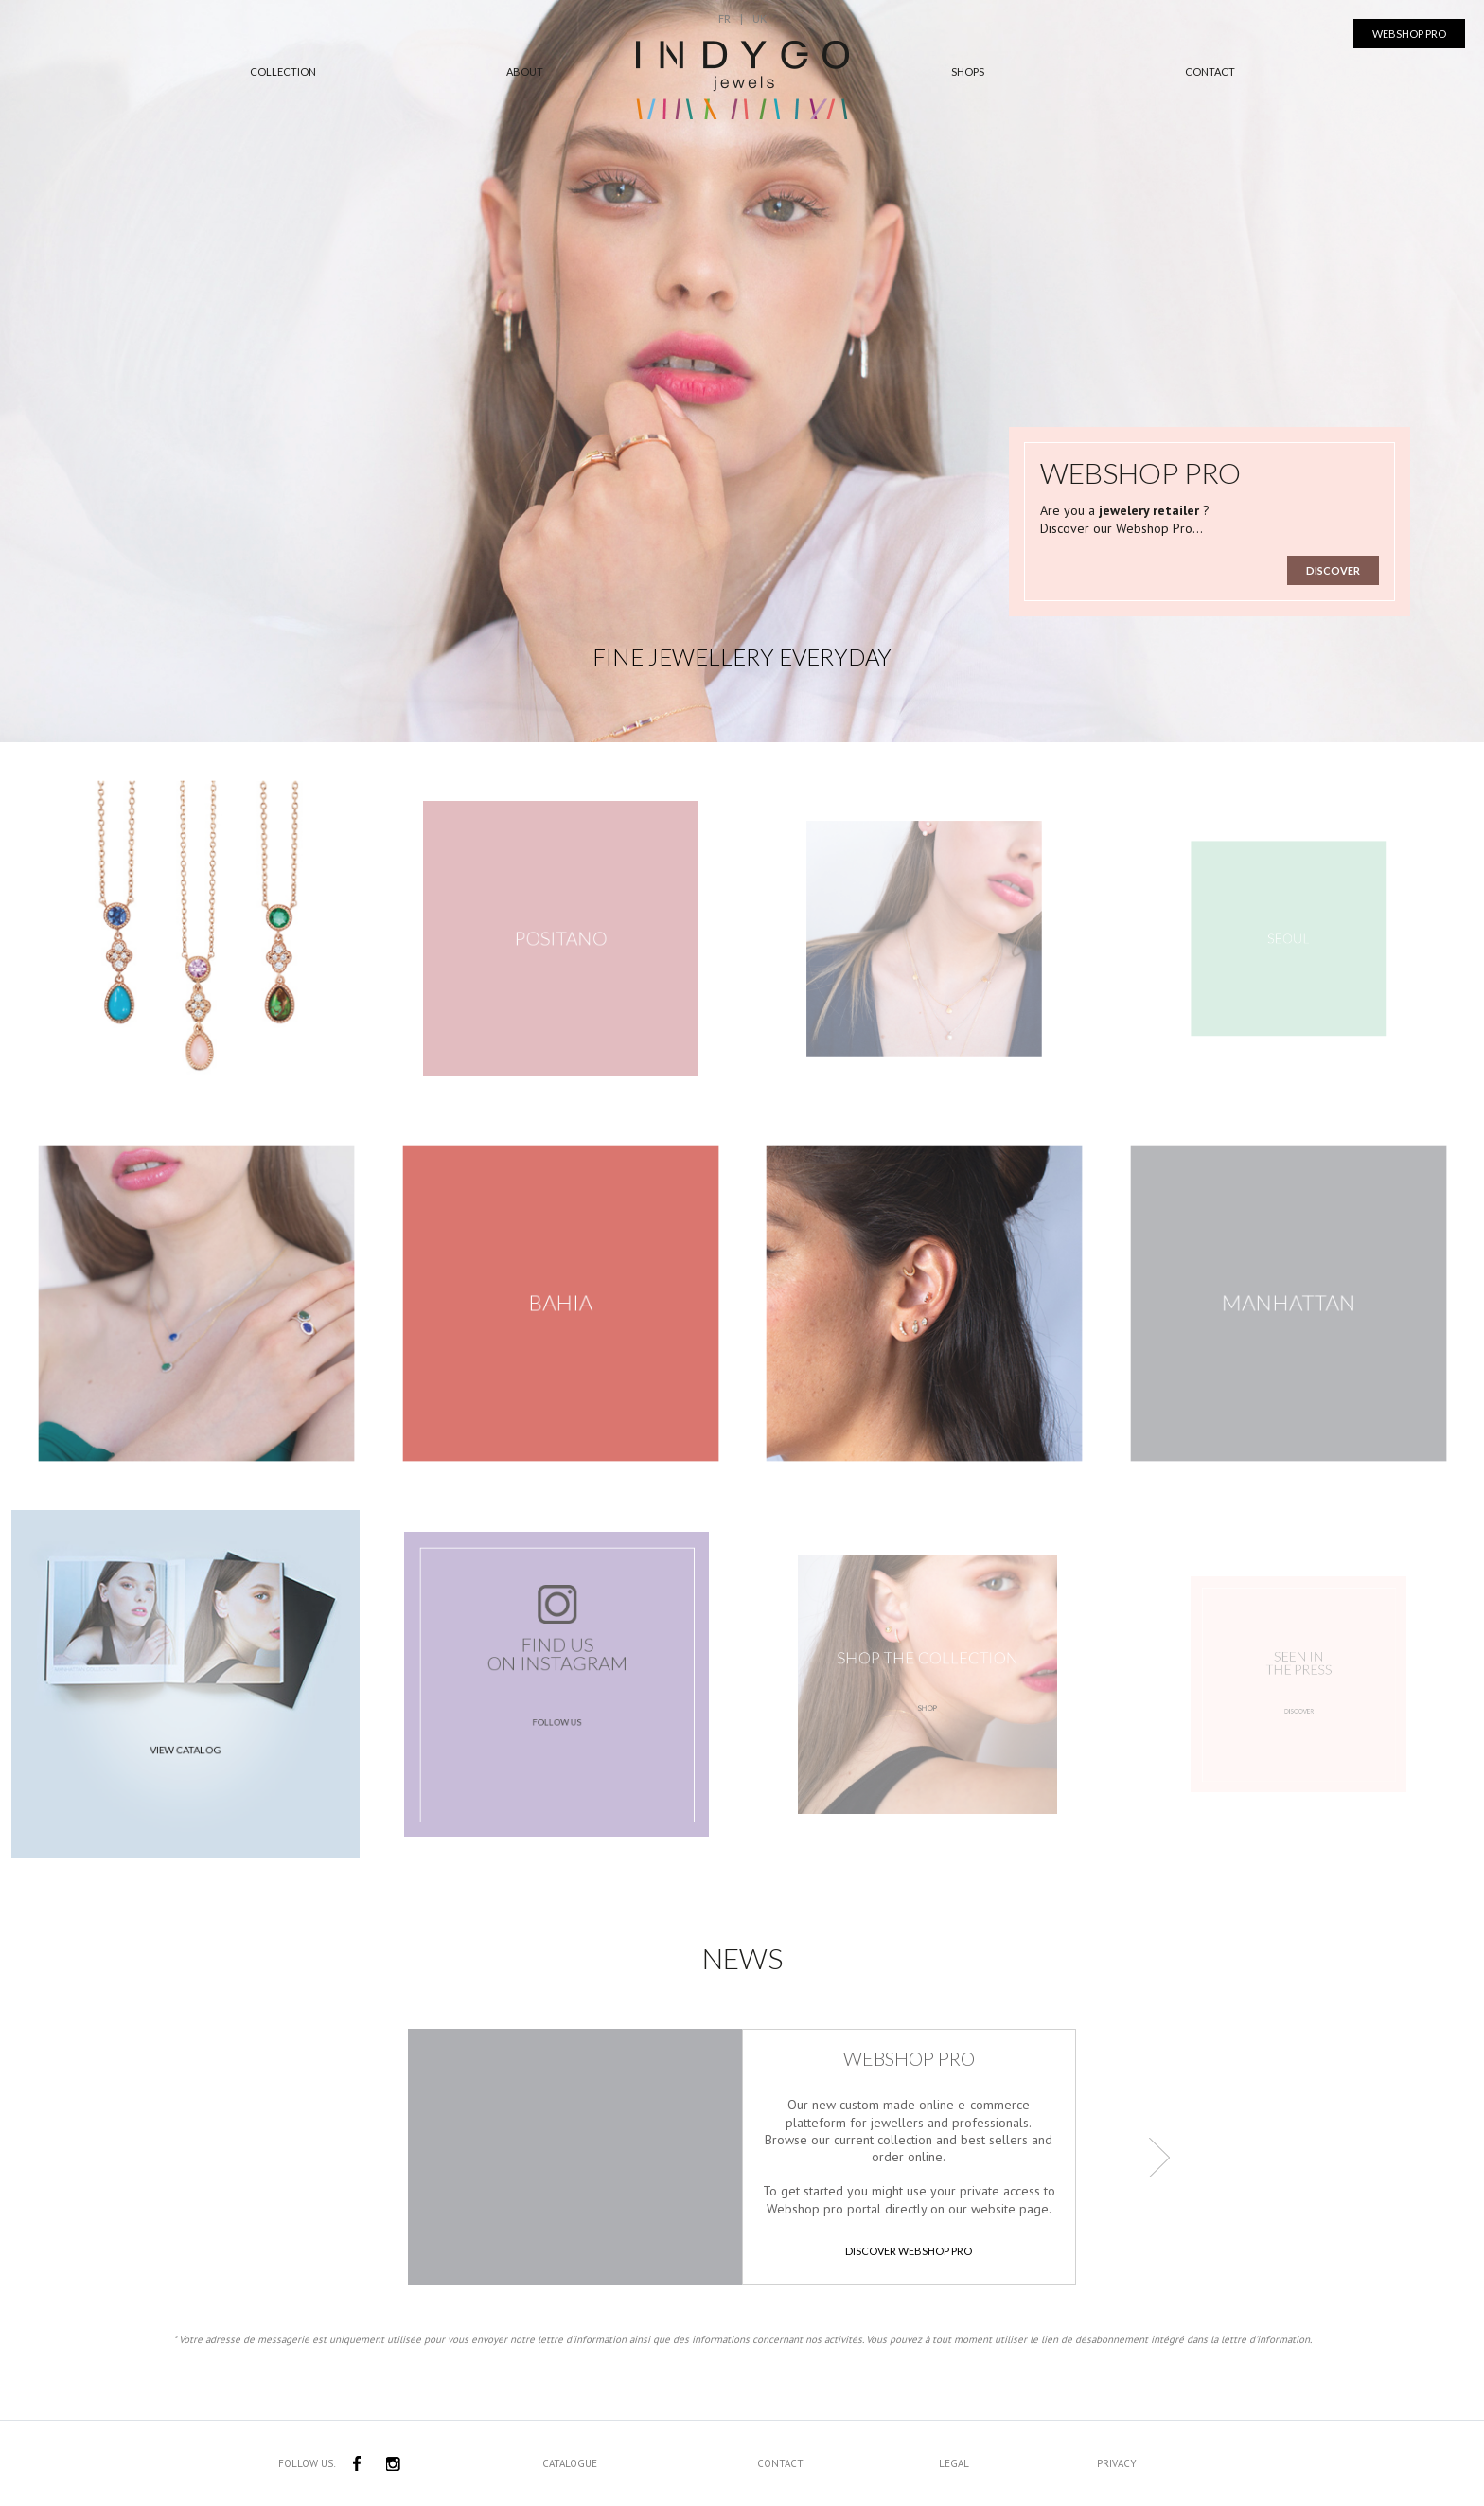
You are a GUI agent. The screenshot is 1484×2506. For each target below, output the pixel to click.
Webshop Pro (1409, 33)
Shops (967, 71)
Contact (1210, 71)
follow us (557, 1711)
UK (759, 18)
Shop (927, 1700)
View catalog (185, 1734)
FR (724, 18)
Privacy (1117, 2463)
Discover (1333, 570)
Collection (283, 71)
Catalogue (569, 2463)
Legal (954, 2463)
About (524, 71)
